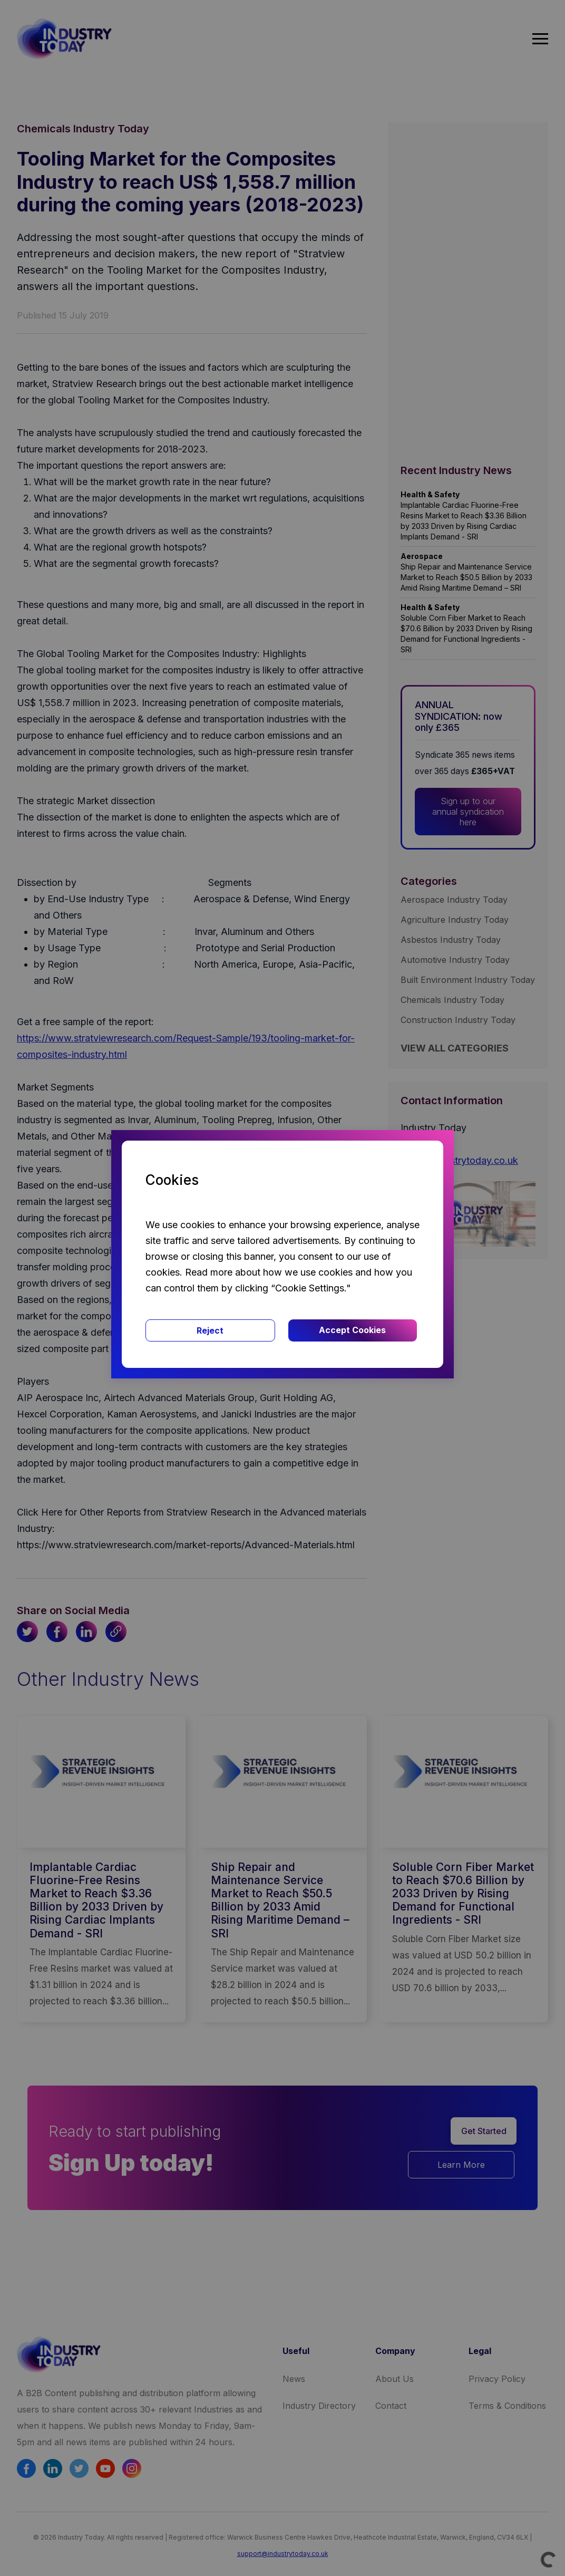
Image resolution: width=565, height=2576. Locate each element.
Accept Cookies (352, 1330)
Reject (210, 1330)
